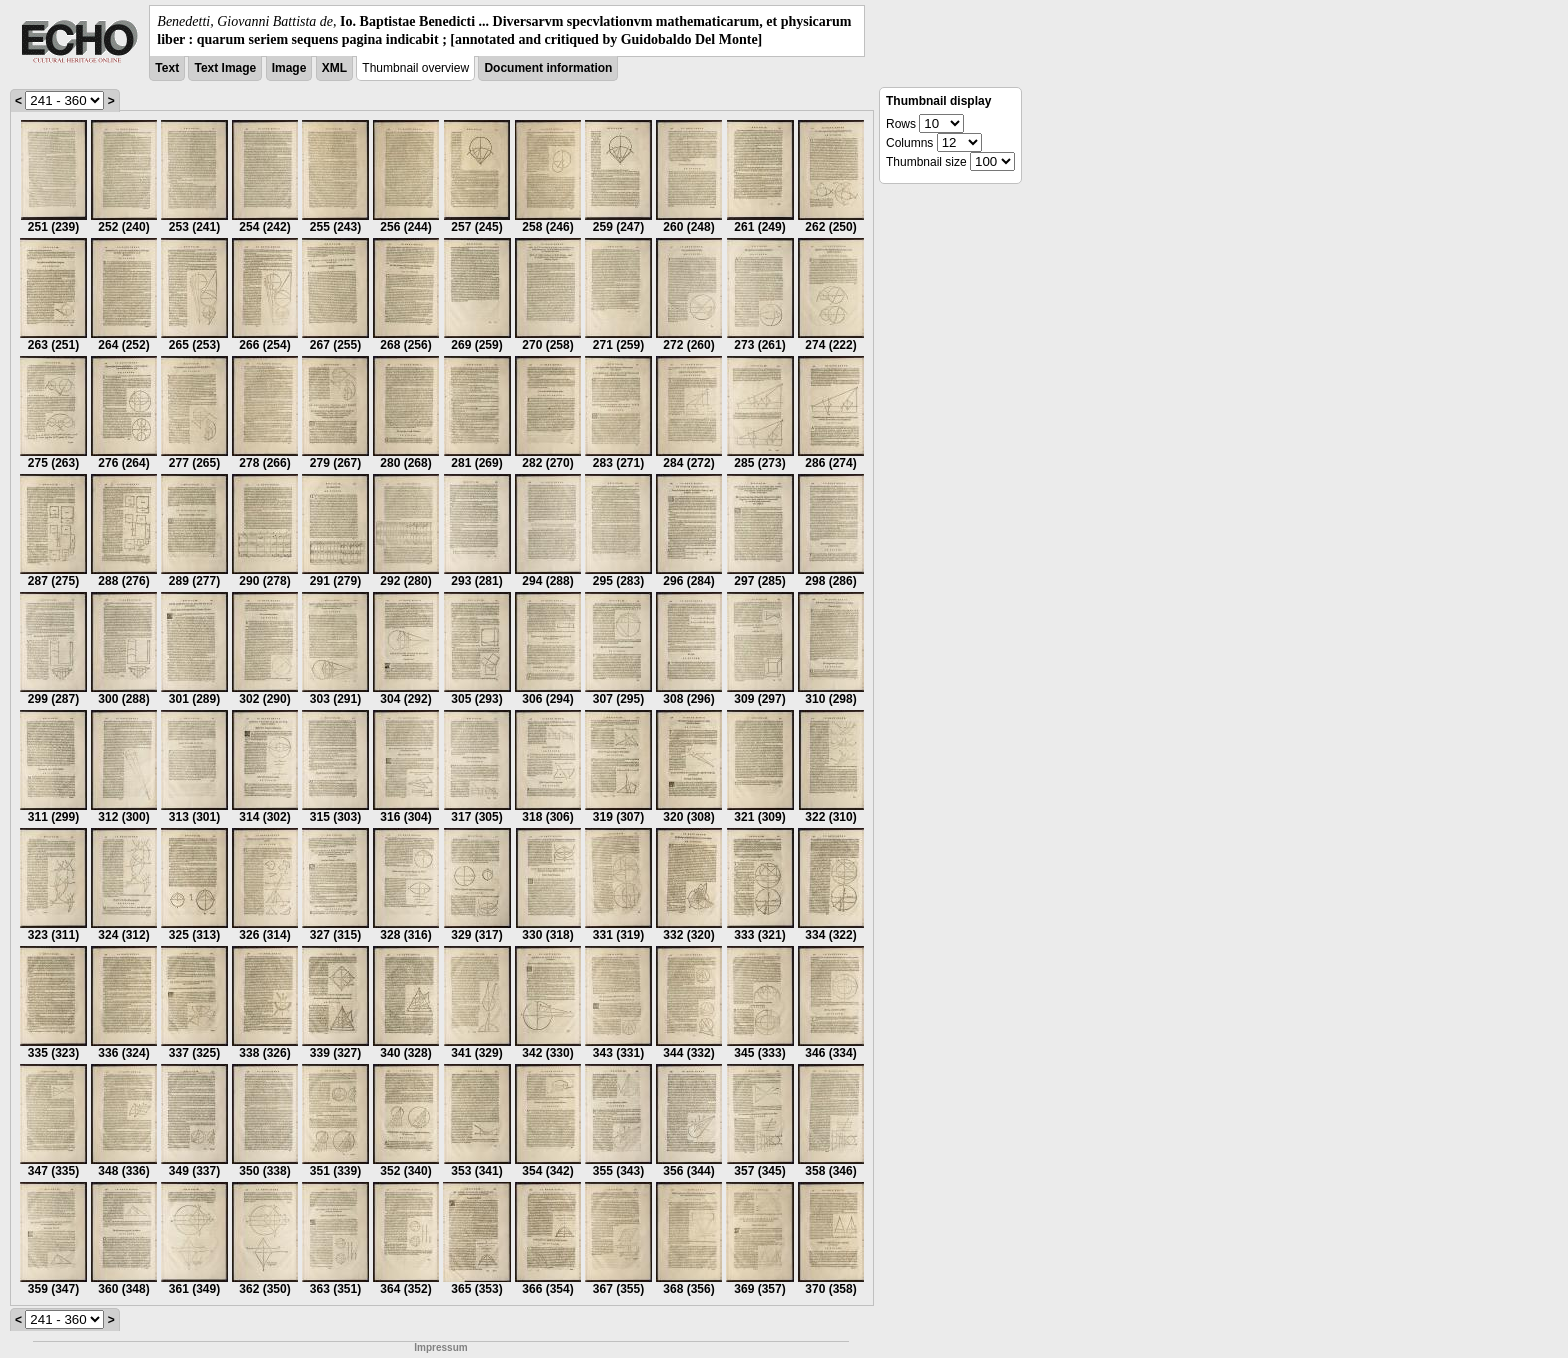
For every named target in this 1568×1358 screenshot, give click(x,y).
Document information (548, 68)
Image (289, 68)
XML (334, 68)
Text (167, 68)
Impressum (440, 1347)
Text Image (225, 68)
